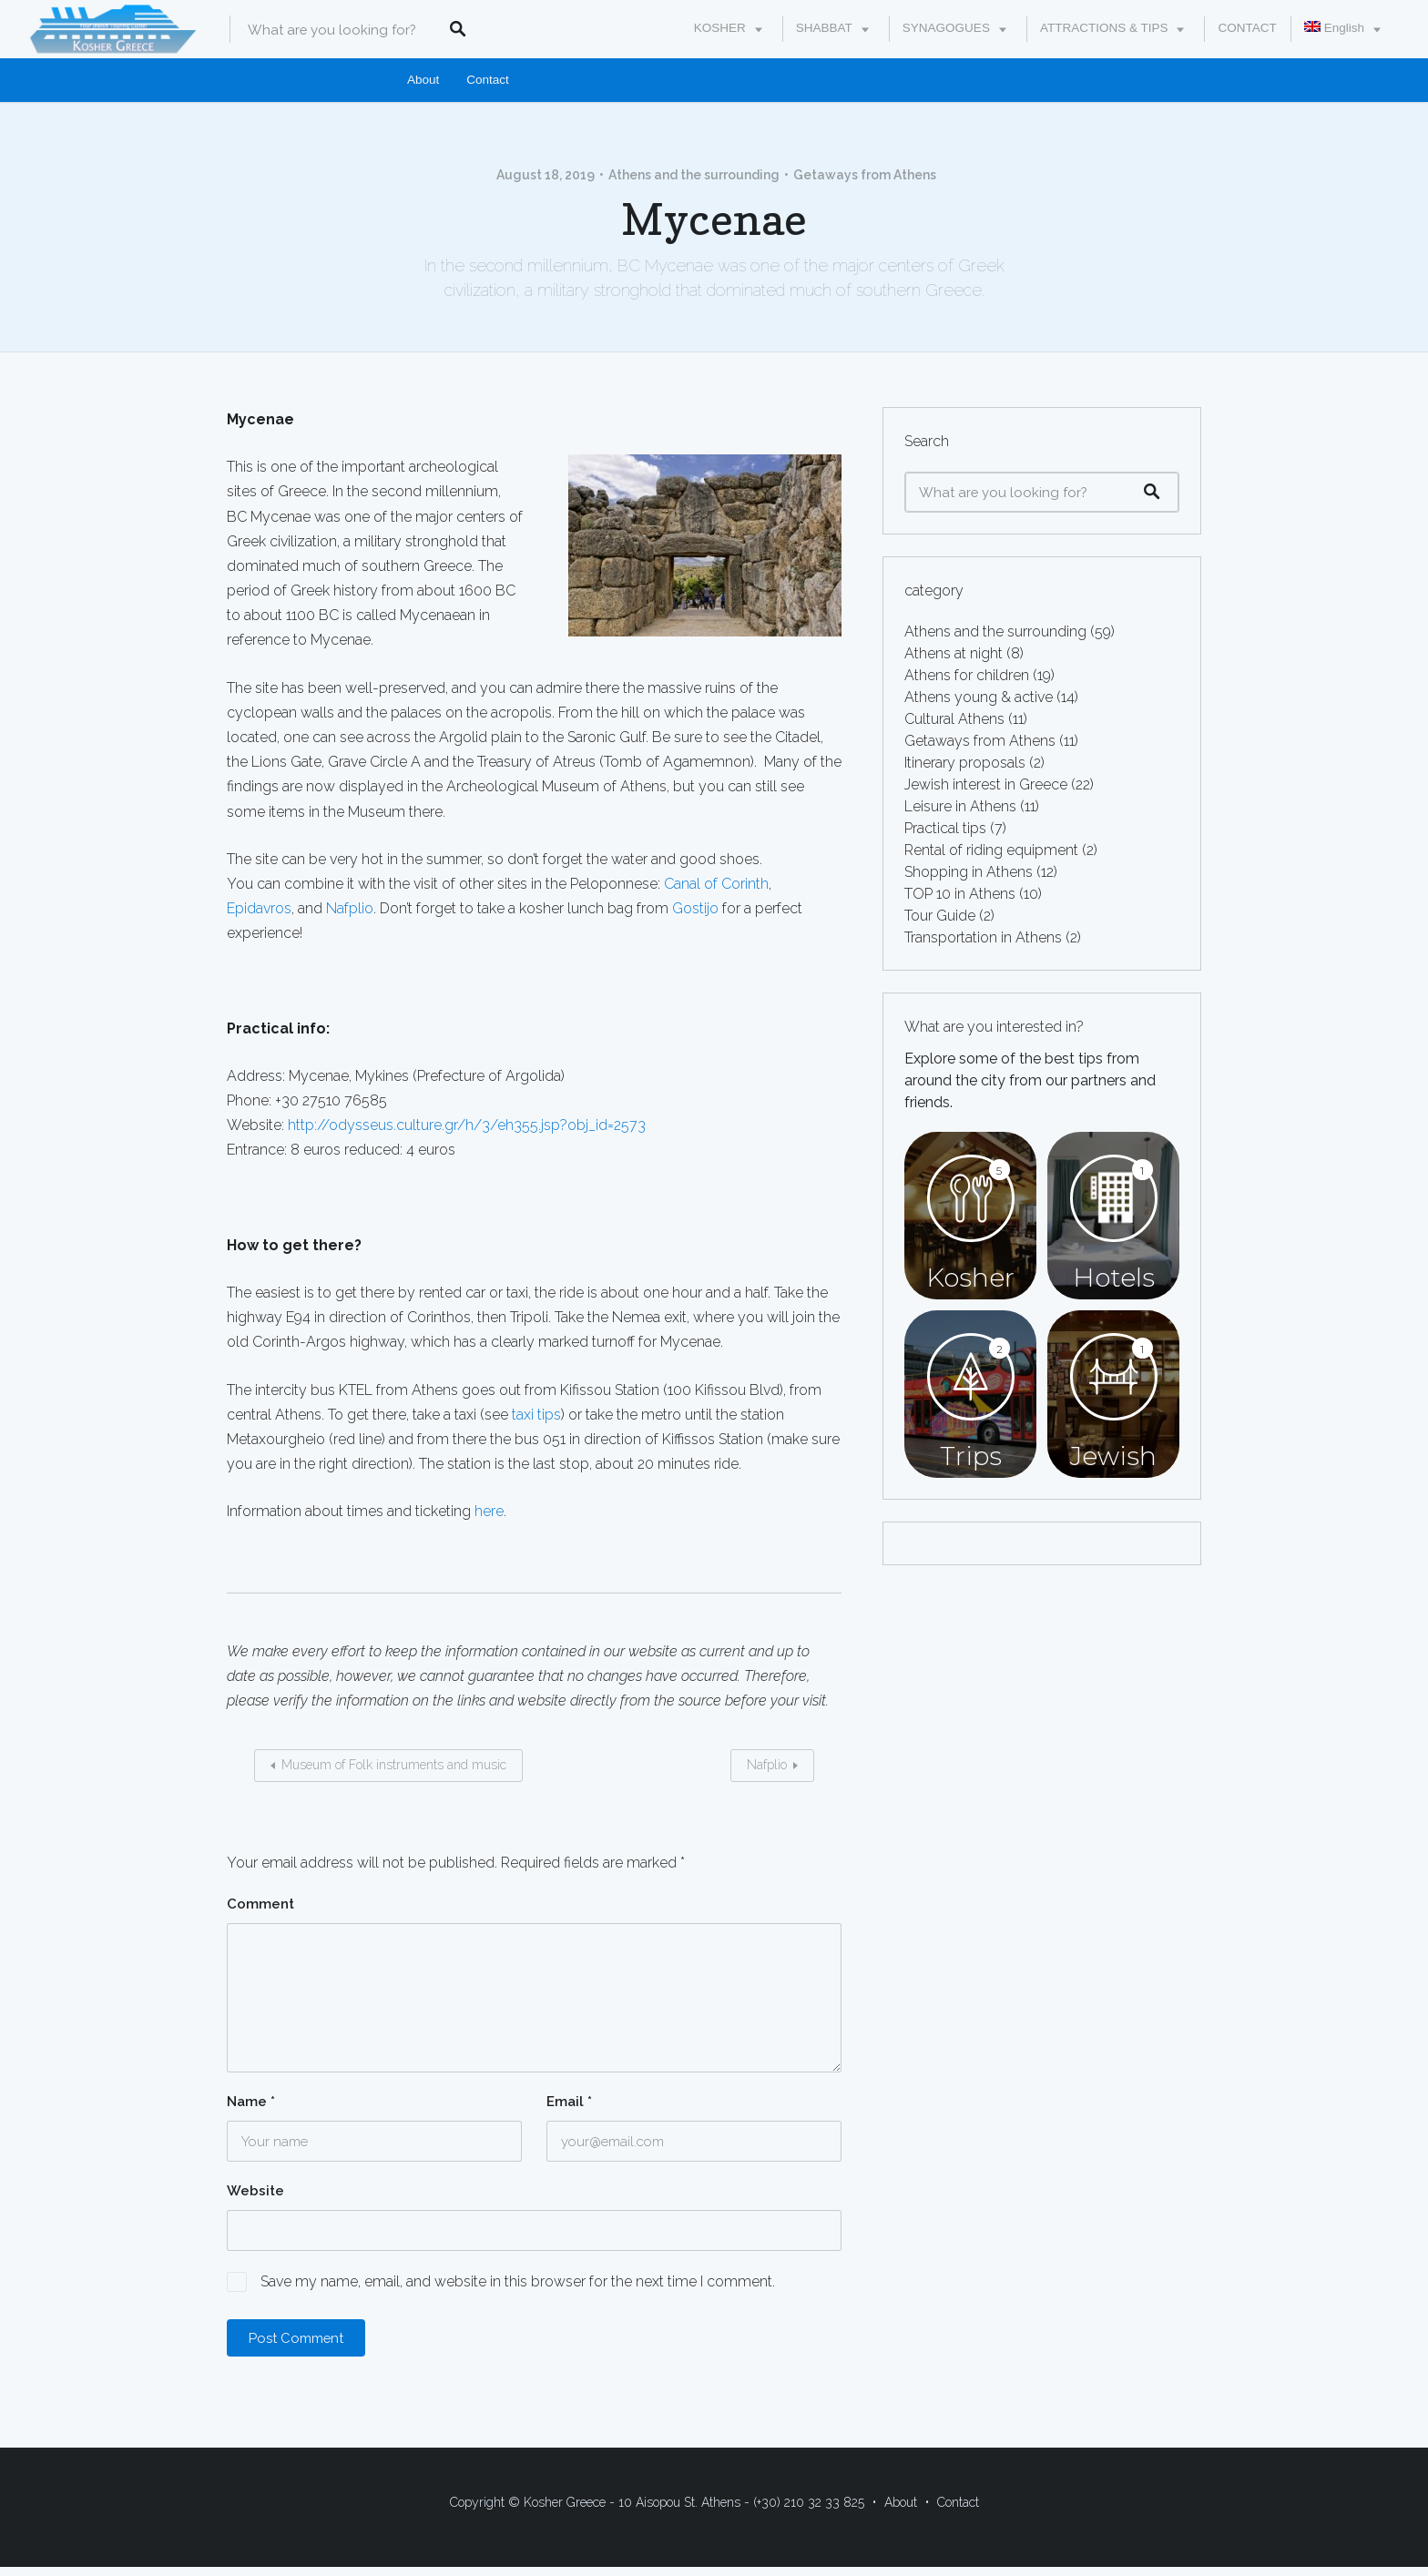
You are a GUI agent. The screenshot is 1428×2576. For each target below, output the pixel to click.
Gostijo (695, 908)
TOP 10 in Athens (959, 893)
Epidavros (259, 908)
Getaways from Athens (864, 175)
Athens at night (953, 653)
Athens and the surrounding (694, 175)
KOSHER (720, 28)
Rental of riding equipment (991, 850)
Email (569, 2101)
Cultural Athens (954, 719)
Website (255, 2191)
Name (251, 2101)
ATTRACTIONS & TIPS (1104, 28)
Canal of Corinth (716, 883)
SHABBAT (824, 28)
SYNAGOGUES (946, 28)
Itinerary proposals (964, 762)
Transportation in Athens (983, 937)
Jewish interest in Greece (985, 784)
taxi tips (536, 1414)
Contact (487, 80)
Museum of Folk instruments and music (393, 1764)
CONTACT (1247, 28)
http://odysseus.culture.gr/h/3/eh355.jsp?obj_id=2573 (467, 1125)
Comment (260, 1904)
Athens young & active (978, 697)
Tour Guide (939, 915)
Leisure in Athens (960, 806)
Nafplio (349, 908)
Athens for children (966, 675)
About (423, 80)
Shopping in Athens (968, 872)
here (489, 1511)
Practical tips (945, 828)
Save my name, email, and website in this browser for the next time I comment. (517, 2281)
